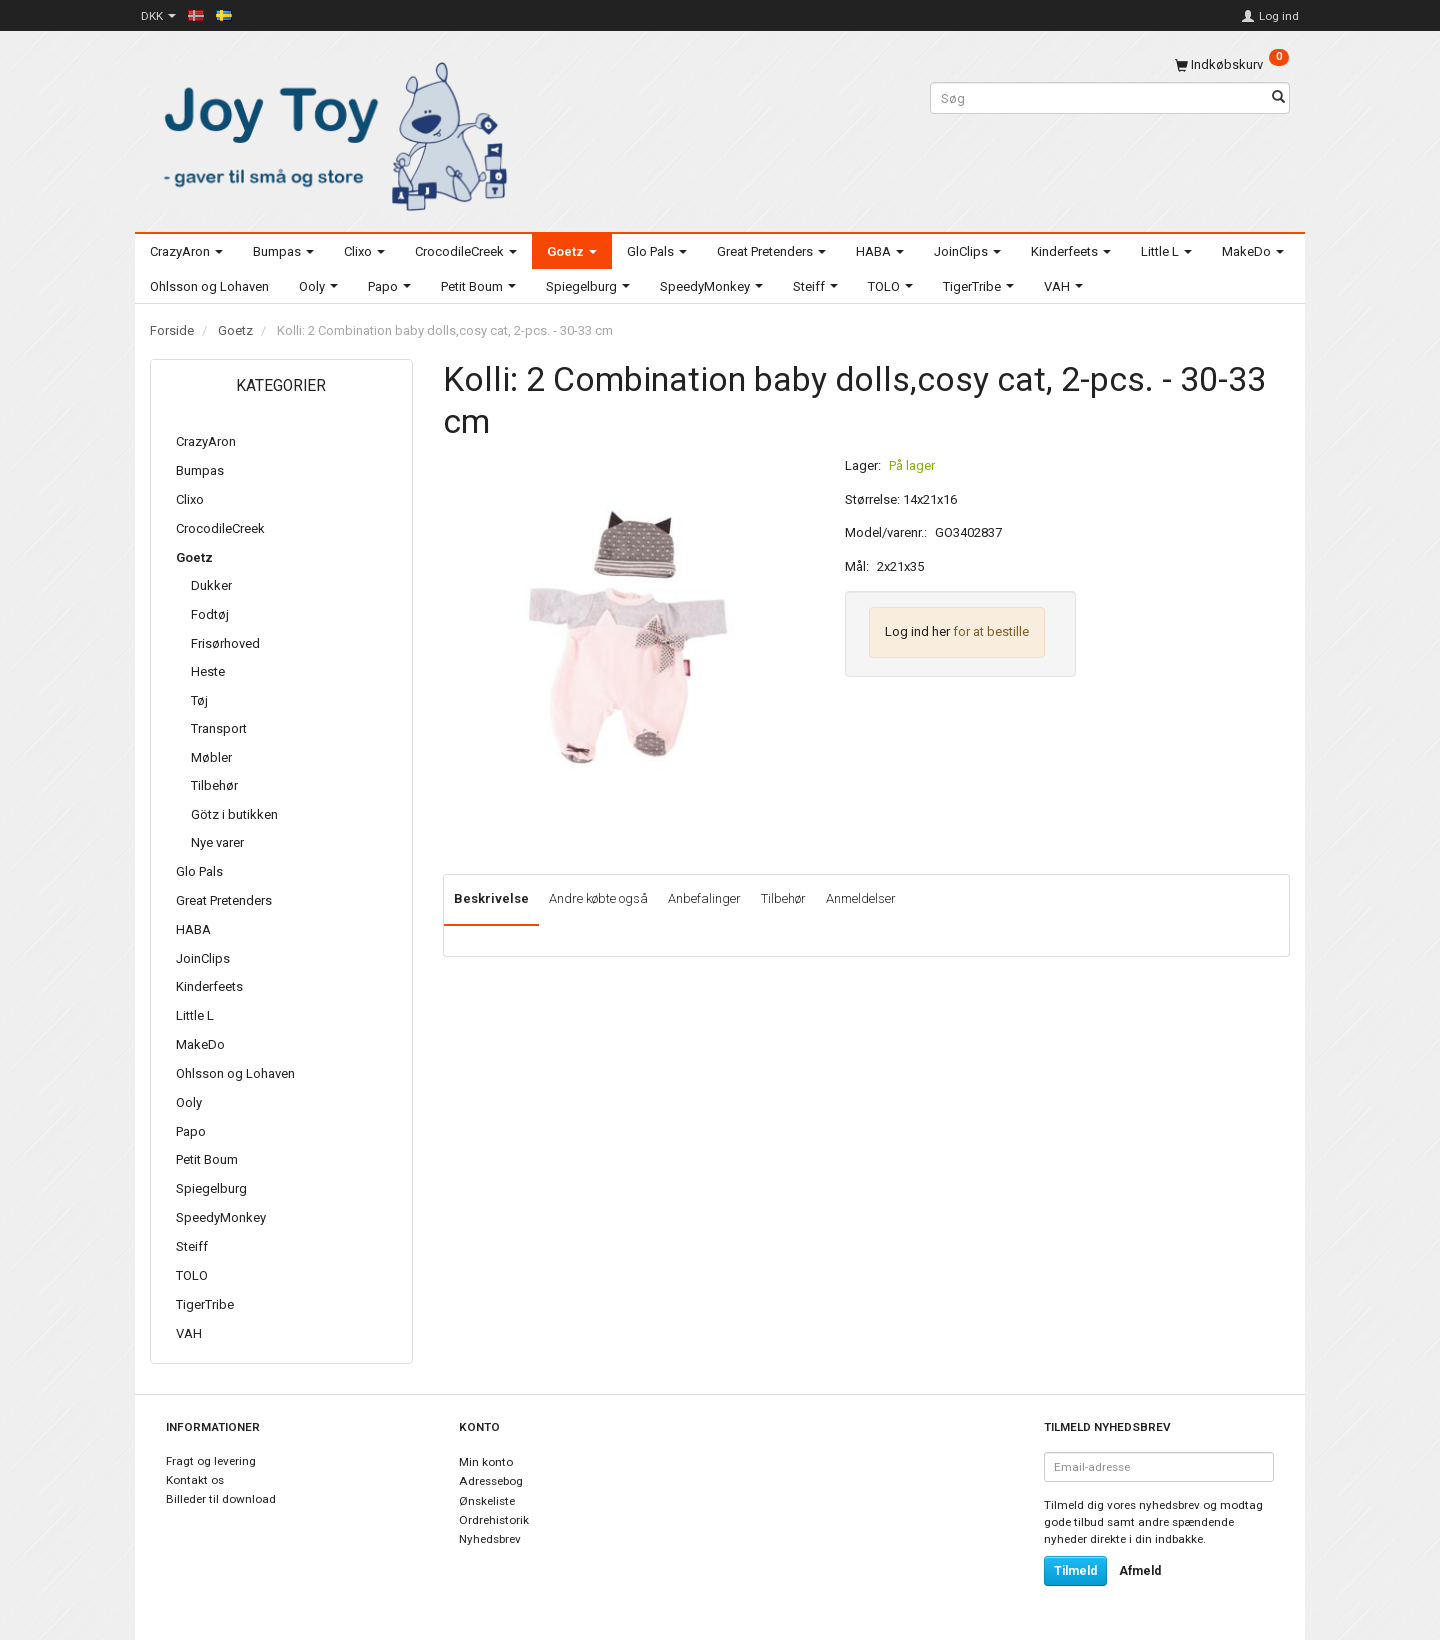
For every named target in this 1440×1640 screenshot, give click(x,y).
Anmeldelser (861, 898)
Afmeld (1140, 1571)
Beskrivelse (491, 898)
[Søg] (1278, 98)
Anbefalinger (704, 898)
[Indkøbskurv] (1232, 64)
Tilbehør (783, 898)
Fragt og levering (211, 1461)
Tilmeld (1075, 1571)
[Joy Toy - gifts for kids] (330, 132)
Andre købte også (598, 898)
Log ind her (917, 631)
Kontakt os (195, 1480)
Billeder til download (221, 1499)
